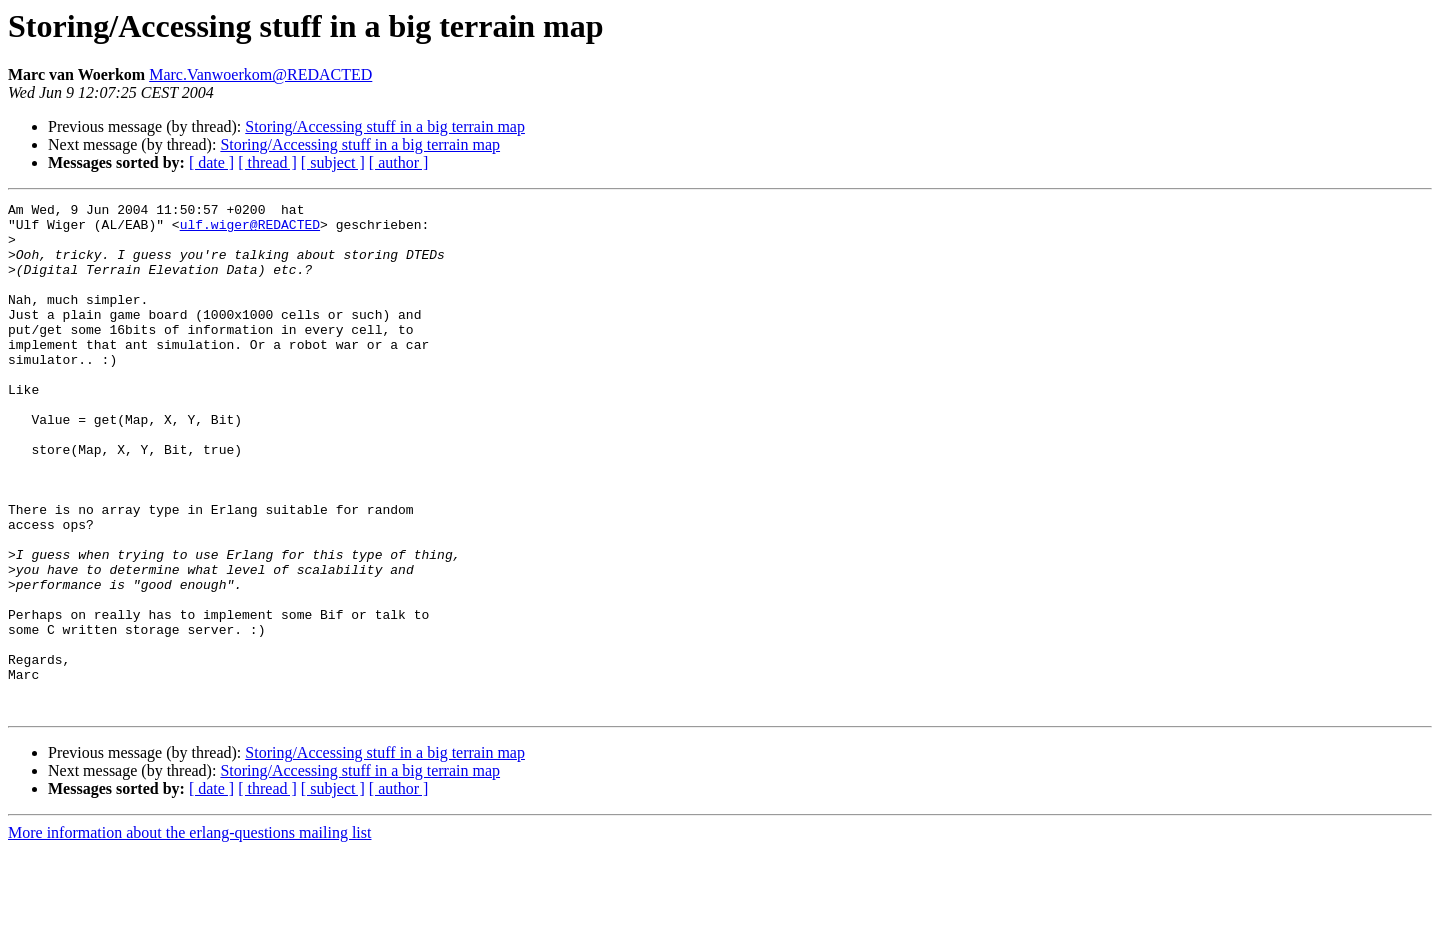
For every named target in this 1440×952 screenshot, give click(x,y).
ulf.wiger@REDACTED (250, 230)
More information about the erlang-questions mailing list (189, 934)
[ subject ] (333, 162)
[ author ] (399, 162)
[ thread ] (267, 162)
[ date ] (211, 162)
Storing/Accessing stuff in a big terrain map (385, 126)
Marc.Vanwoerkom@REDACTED (260, 74)
